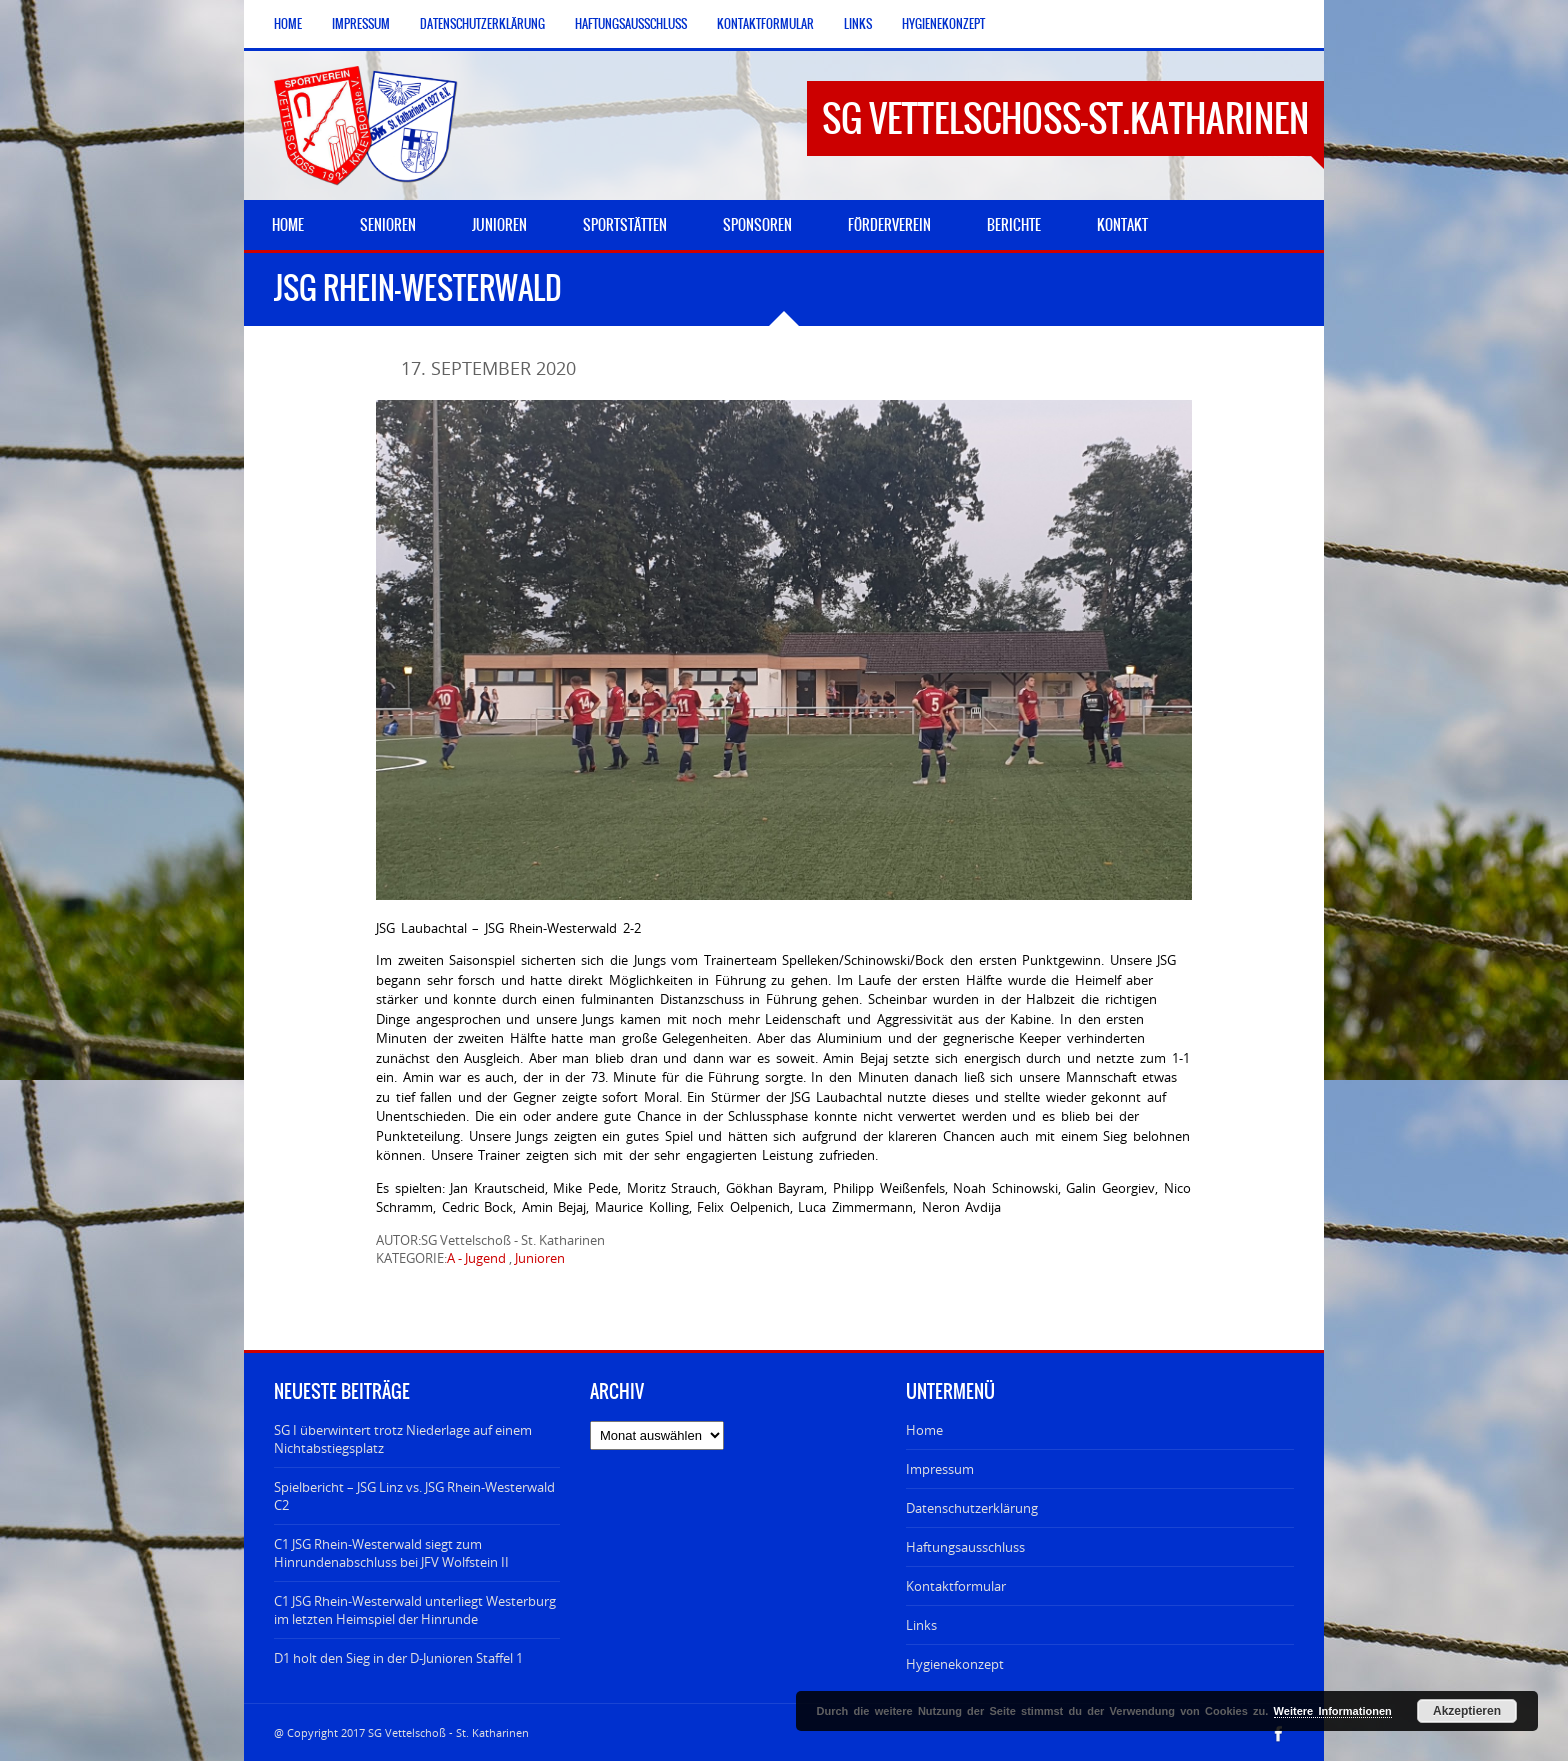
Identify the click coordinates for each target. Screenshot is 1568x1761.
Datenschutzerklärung (482, 24)
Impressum (361, 24)
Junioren (540, 1258)
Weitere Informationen (1333, 1711)
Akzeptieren (1467, 1711)
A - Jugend (476, 1258)
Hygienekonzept (943, 24)
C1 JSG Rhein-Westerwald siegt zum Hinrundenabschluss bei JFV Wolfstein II (391, 1553)
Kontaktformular (765, 24)
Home (288, 24)
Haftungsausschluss (631, 24)
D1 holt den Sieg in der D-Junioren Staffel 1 (398, 1658)
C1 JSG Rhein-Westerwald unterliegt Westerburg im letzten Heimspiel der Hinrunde (415, 1610)
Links (858, 24)
